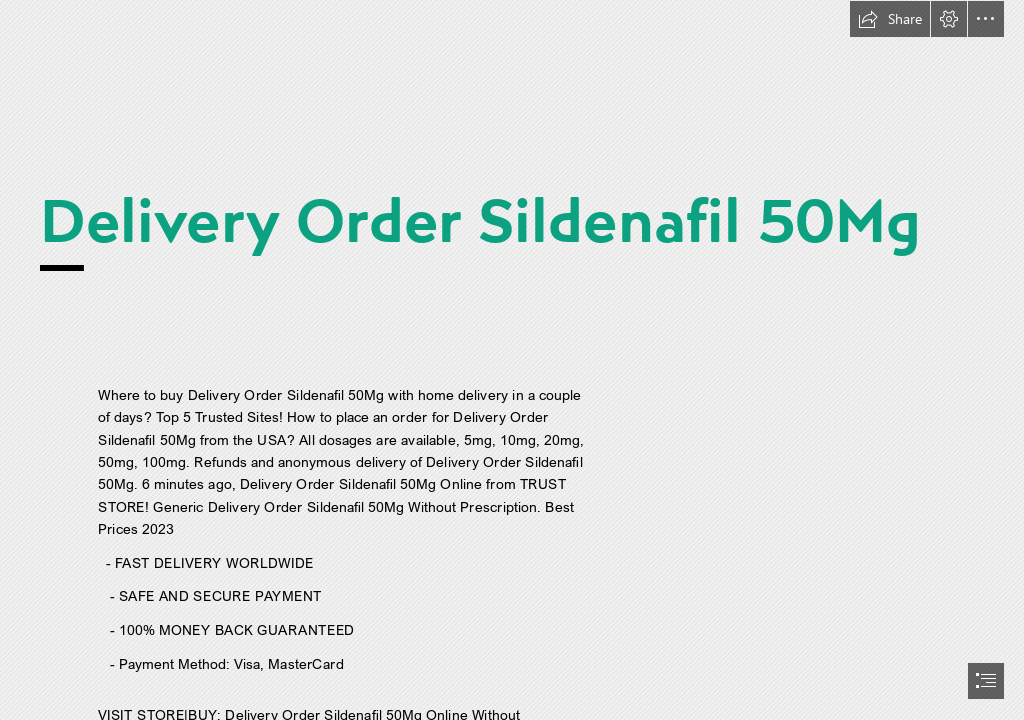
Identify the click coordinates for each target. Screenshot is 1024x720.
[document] (512, 360)
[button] (890, 19)
